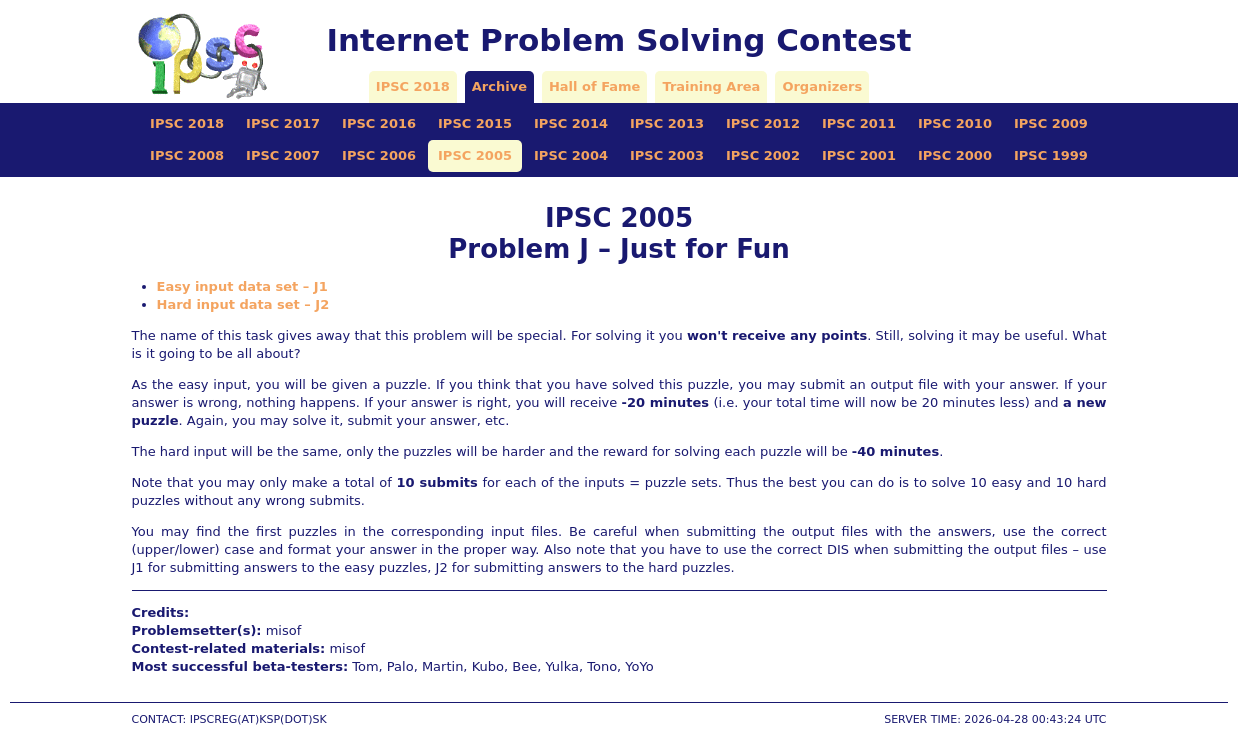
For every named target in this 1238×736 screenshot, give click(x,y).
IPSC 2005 (475, 155)
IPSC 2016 (379, 123)
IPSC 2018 (413, 86)
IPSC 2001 (859, 155)
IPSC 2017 (283, 123)
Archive (499, 86)
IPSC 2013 (667, 123)
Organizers (822, 86)
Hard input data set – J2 (243, 304)
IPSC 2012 (763, 123)
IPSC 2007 (283, 155)
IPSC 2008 (187, 155)
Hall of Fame (594, 86)
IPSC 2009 (1051, 123)
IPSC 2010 (955, 123)
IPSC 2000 (955, 155)
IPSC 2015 (475, 123)
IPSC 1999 (1051, 155)
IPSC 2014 (571, 123)
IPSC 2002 (763, 155)
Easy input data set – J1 (242, 286)
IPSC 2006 (379, 155)
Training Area (711, 86)
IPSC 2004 (571, 155)
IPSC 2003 (667, 155)
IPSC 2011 (859, 123)
